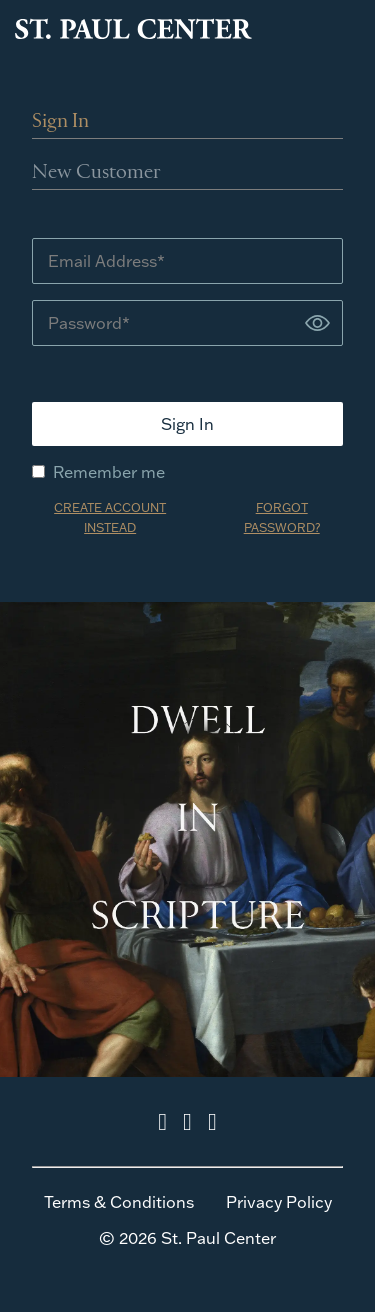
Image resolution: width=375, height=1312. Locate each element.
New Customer (96, 173)
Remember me (98, 472)
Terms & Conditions (119, 1202)
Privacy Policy (279, 1202)
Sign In (60, 122)
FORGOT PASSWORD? (282, 517)
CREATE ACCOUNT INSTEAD (110, 517)
